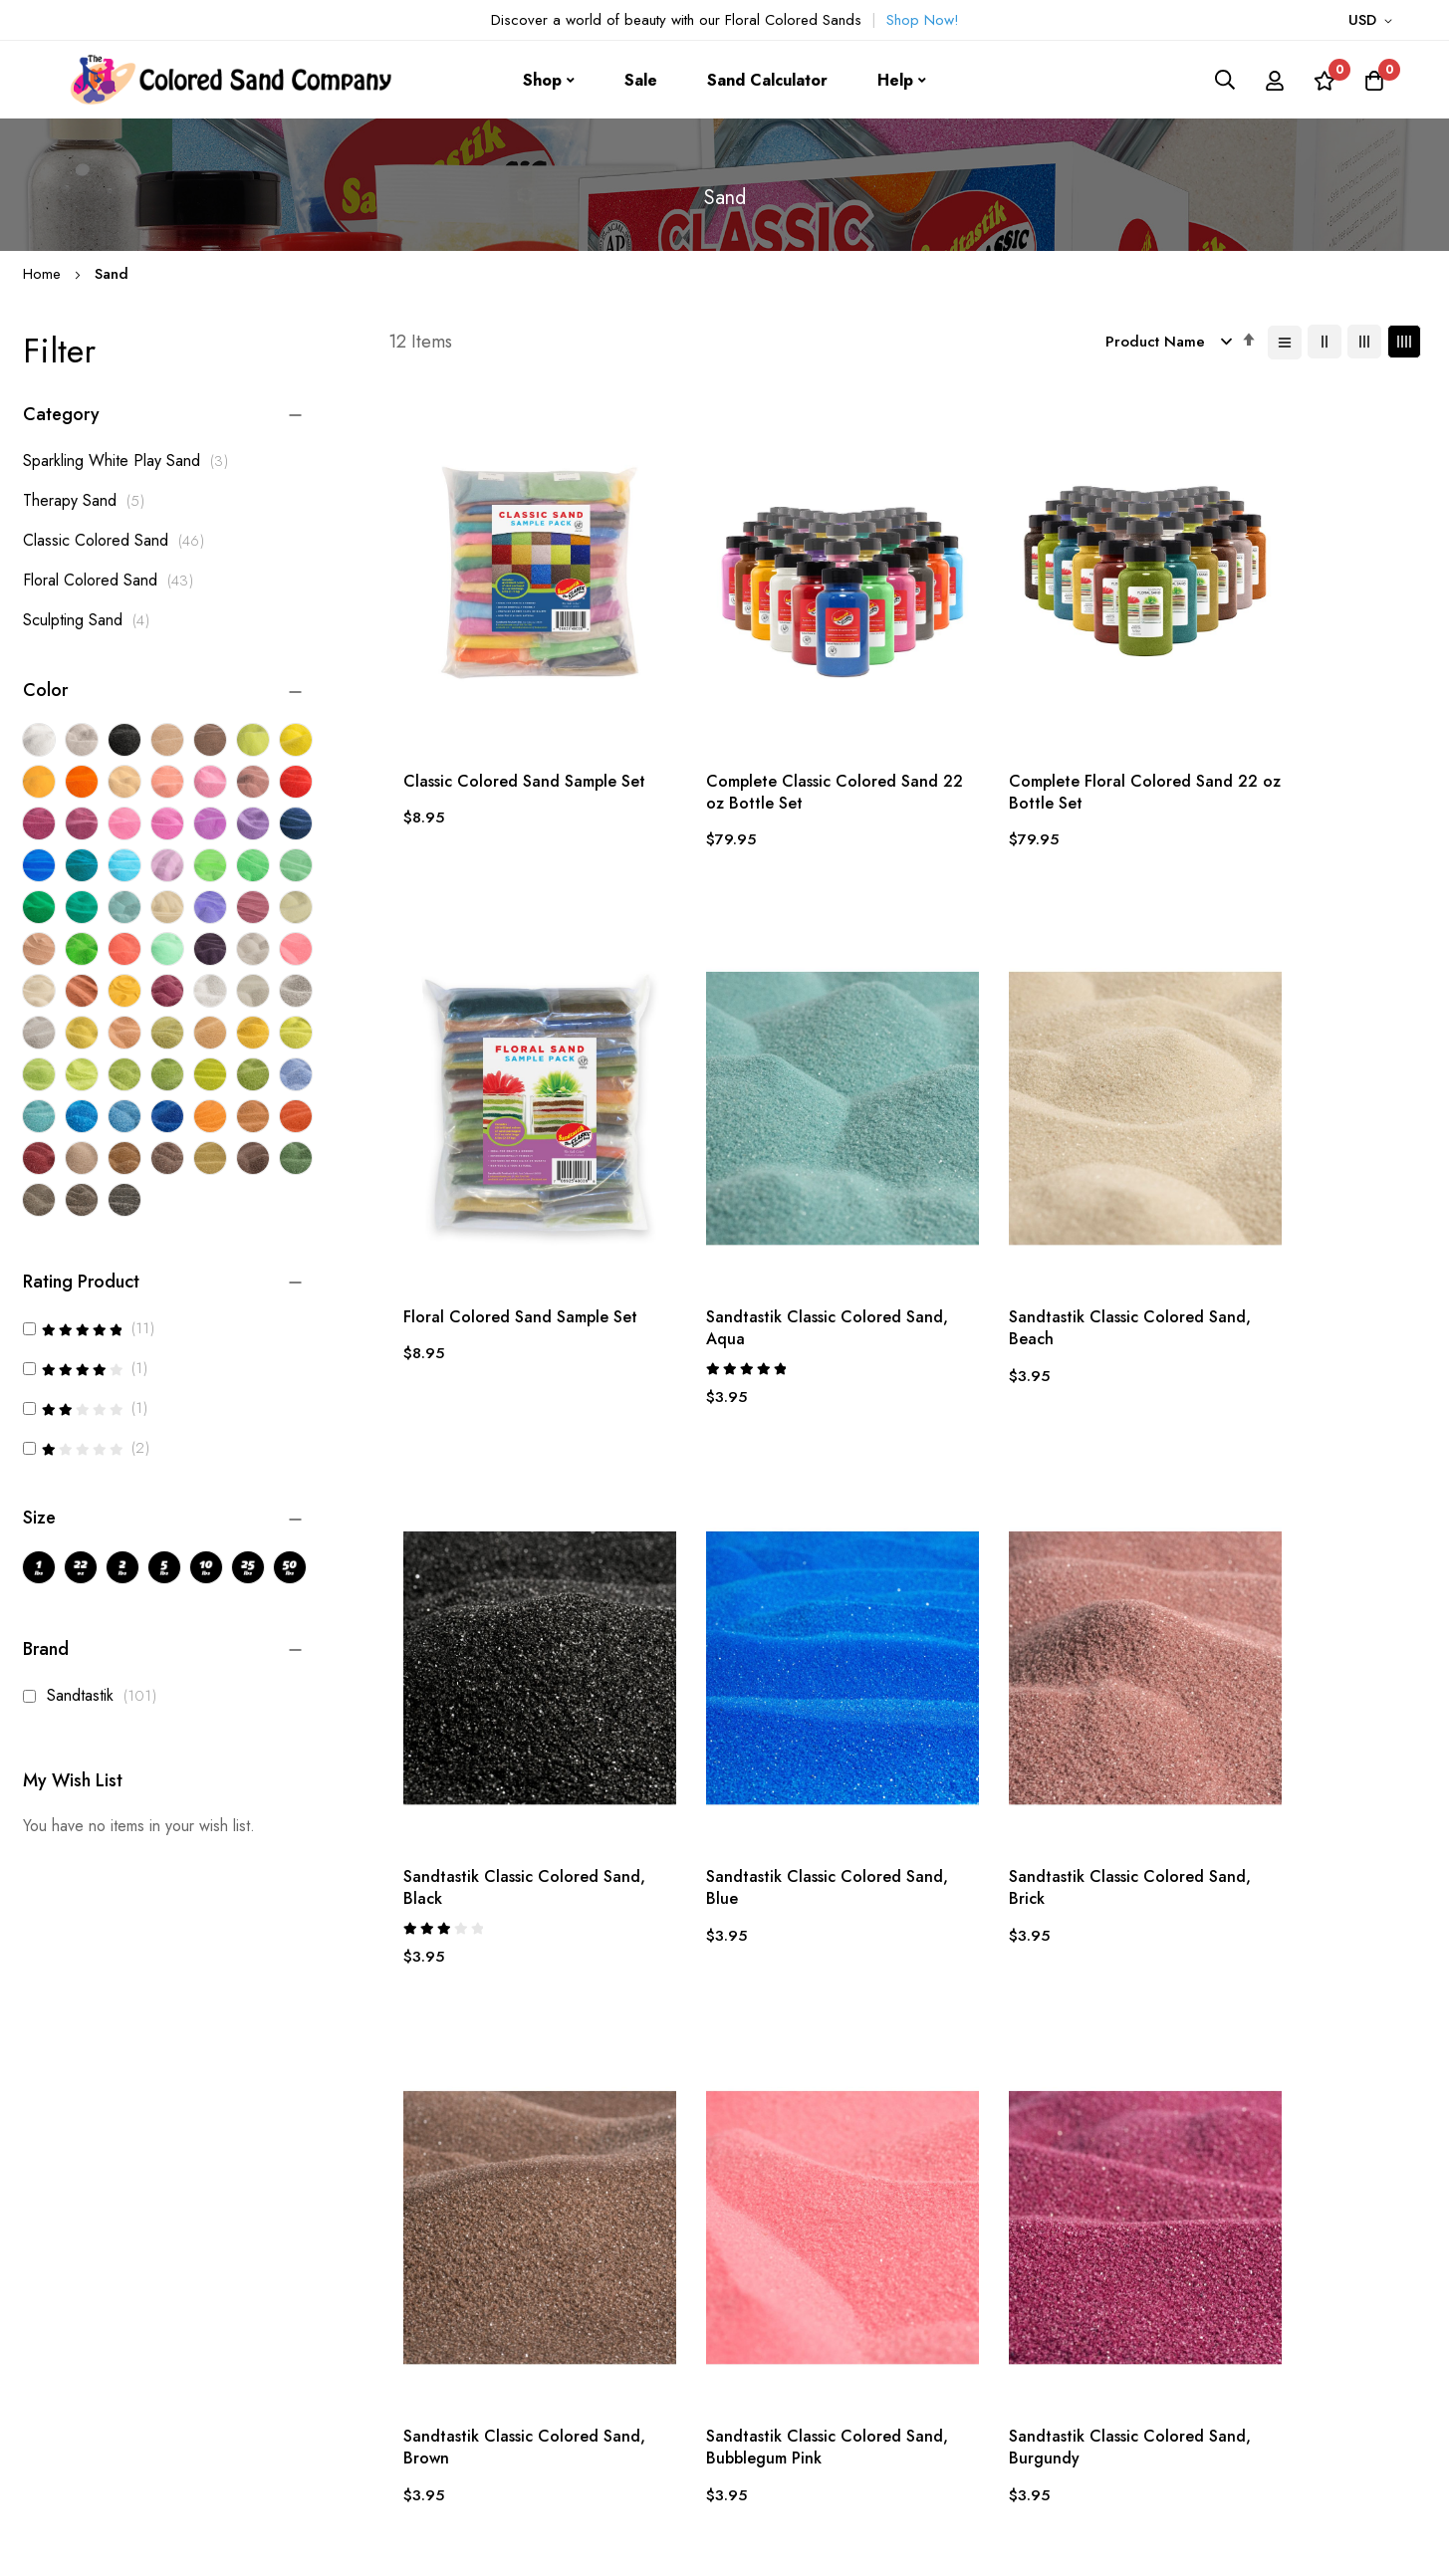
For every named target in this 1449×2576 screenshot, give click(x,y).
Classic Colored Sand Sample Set (509, 738)
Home (44, 274)
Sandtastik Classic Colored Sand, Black (1019, 1234)
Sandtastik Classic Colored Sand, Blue (1279, 1234)
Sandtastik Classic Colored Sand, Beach (760, 1234)
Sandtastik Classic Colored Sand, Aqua (501, 1234)
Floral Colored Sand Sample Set (1284, 738)
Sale (640, 80)
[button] (1373, 21)
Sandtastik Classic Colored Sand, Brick (501, 1753)
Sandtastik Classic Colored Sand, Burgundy (1279, 1753)
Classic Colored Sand (119, 540)
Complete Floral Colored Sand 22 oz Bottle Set (1034, 738)
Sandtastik (95, 1695)
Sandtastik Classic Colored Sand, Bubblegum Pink (1019, 1753)
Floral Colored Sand (113, 580)
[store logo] (224, 80)
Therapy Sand (89, 500)
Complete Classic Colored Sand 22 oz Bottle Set (758, 738)
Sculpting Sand (91, 619)
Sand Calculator (767, 80)
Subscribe (1170, 2375)
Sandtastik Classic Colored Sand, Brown (760, 1753)
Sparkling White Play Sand (131, 460)
